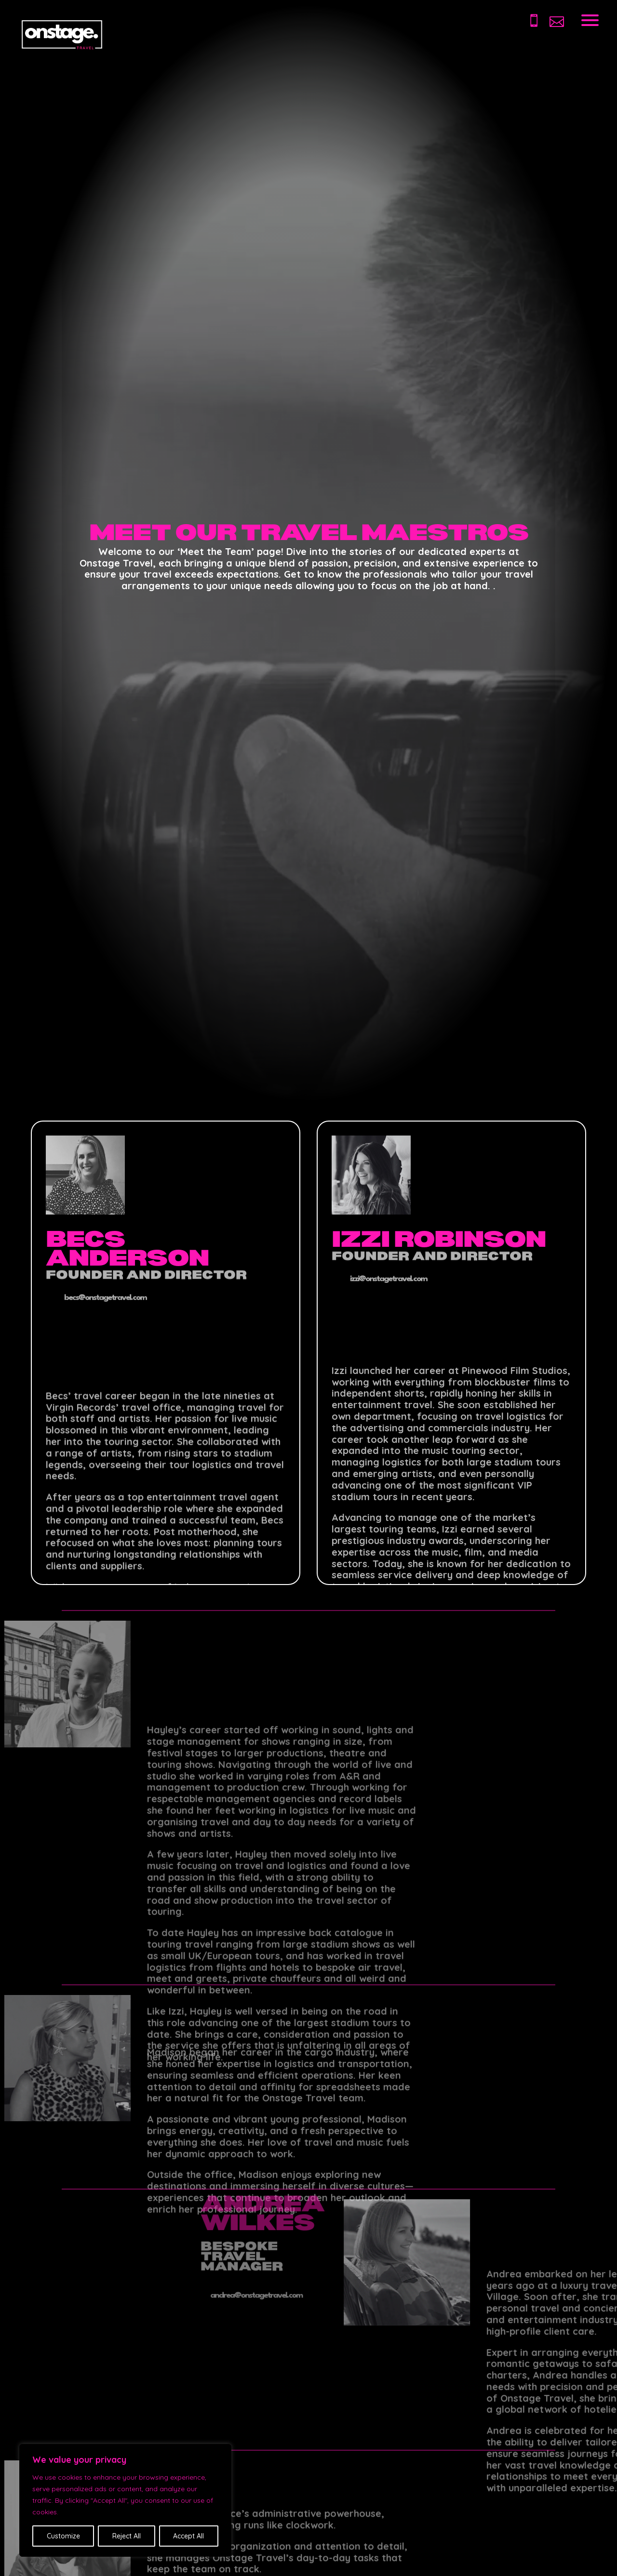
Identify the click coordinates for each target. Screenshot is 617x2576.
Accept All (188, 2536)
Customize (63, 2536)
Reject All (126, 2536)
